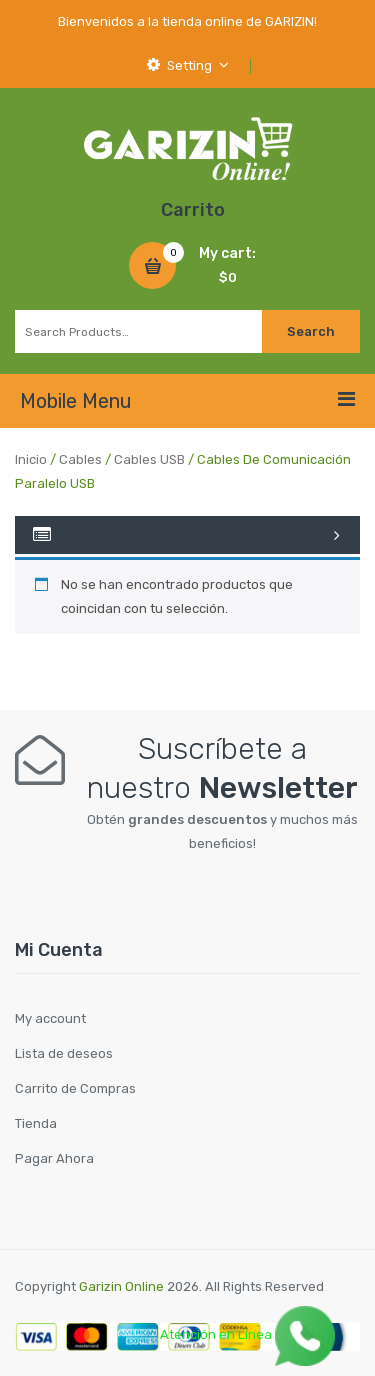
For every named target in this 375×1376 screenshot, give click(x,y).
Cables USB (149, 459)
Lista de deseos (64, 1053)
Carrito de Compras (75, 1088)
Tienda (36, 1123)
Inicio (31, 459)
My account (50, 1018)
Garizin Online (121, 1286)
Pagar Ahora (54, 1158)
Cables (80, 459)
